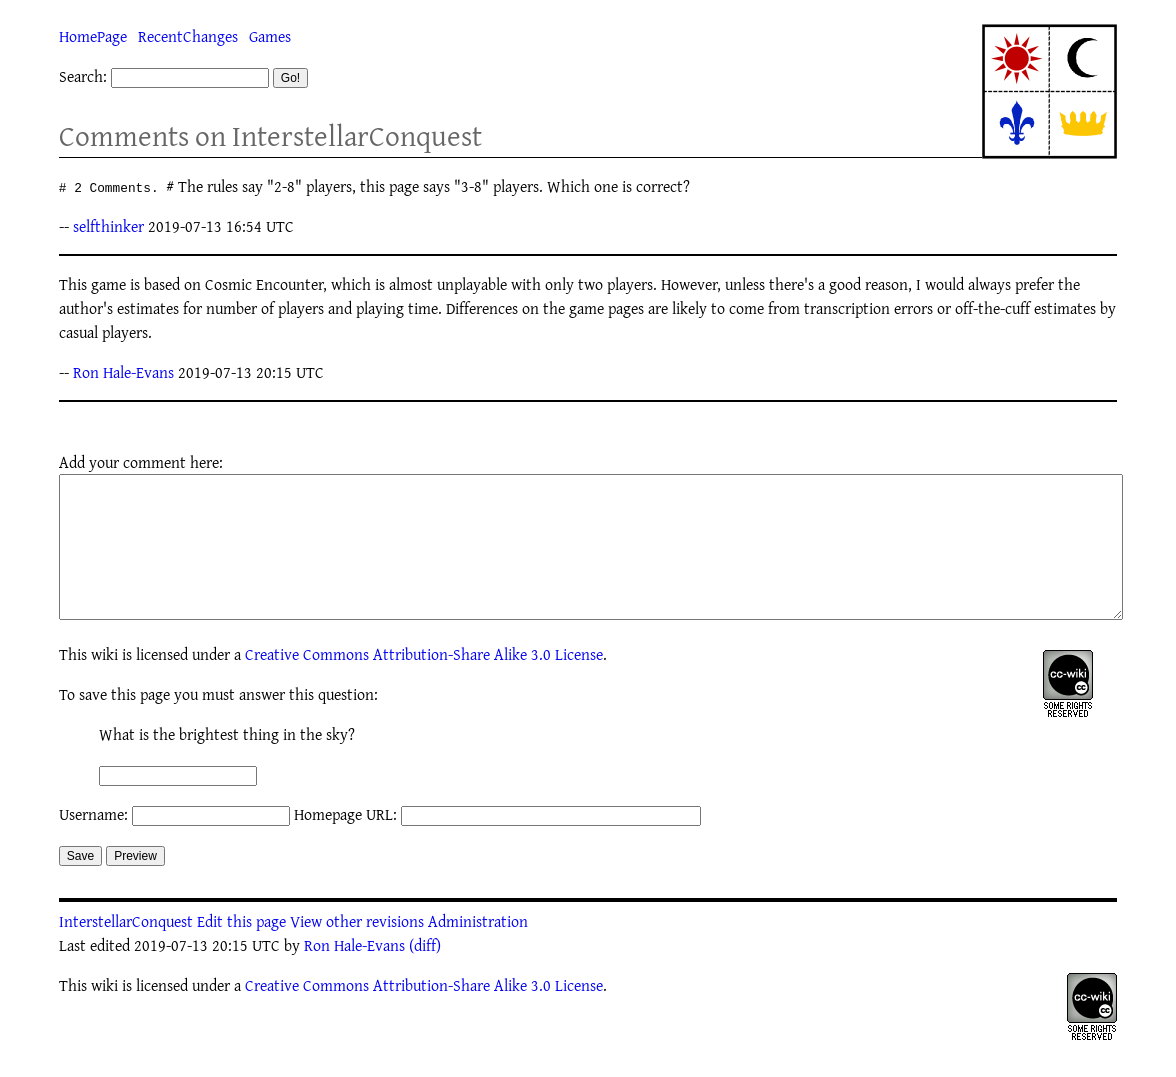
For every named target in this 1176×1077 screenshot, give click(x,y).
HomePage (93, 36)
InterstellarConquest (126, 951)
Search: (83, 76)
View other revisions (357, 951)
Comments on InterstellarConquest (270, 135)
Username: (93, 844)
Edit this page (241, 951)
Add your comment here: (141, 462)
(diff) (425, 975)
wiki (104, 684)
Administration (478, 951)
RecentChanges (188, 36)
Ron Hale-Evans (123, 372)
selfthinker (108, 226)
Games (270, 36)
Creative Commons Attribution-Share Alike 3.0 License (424, 684)
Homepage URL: (345, 844)
